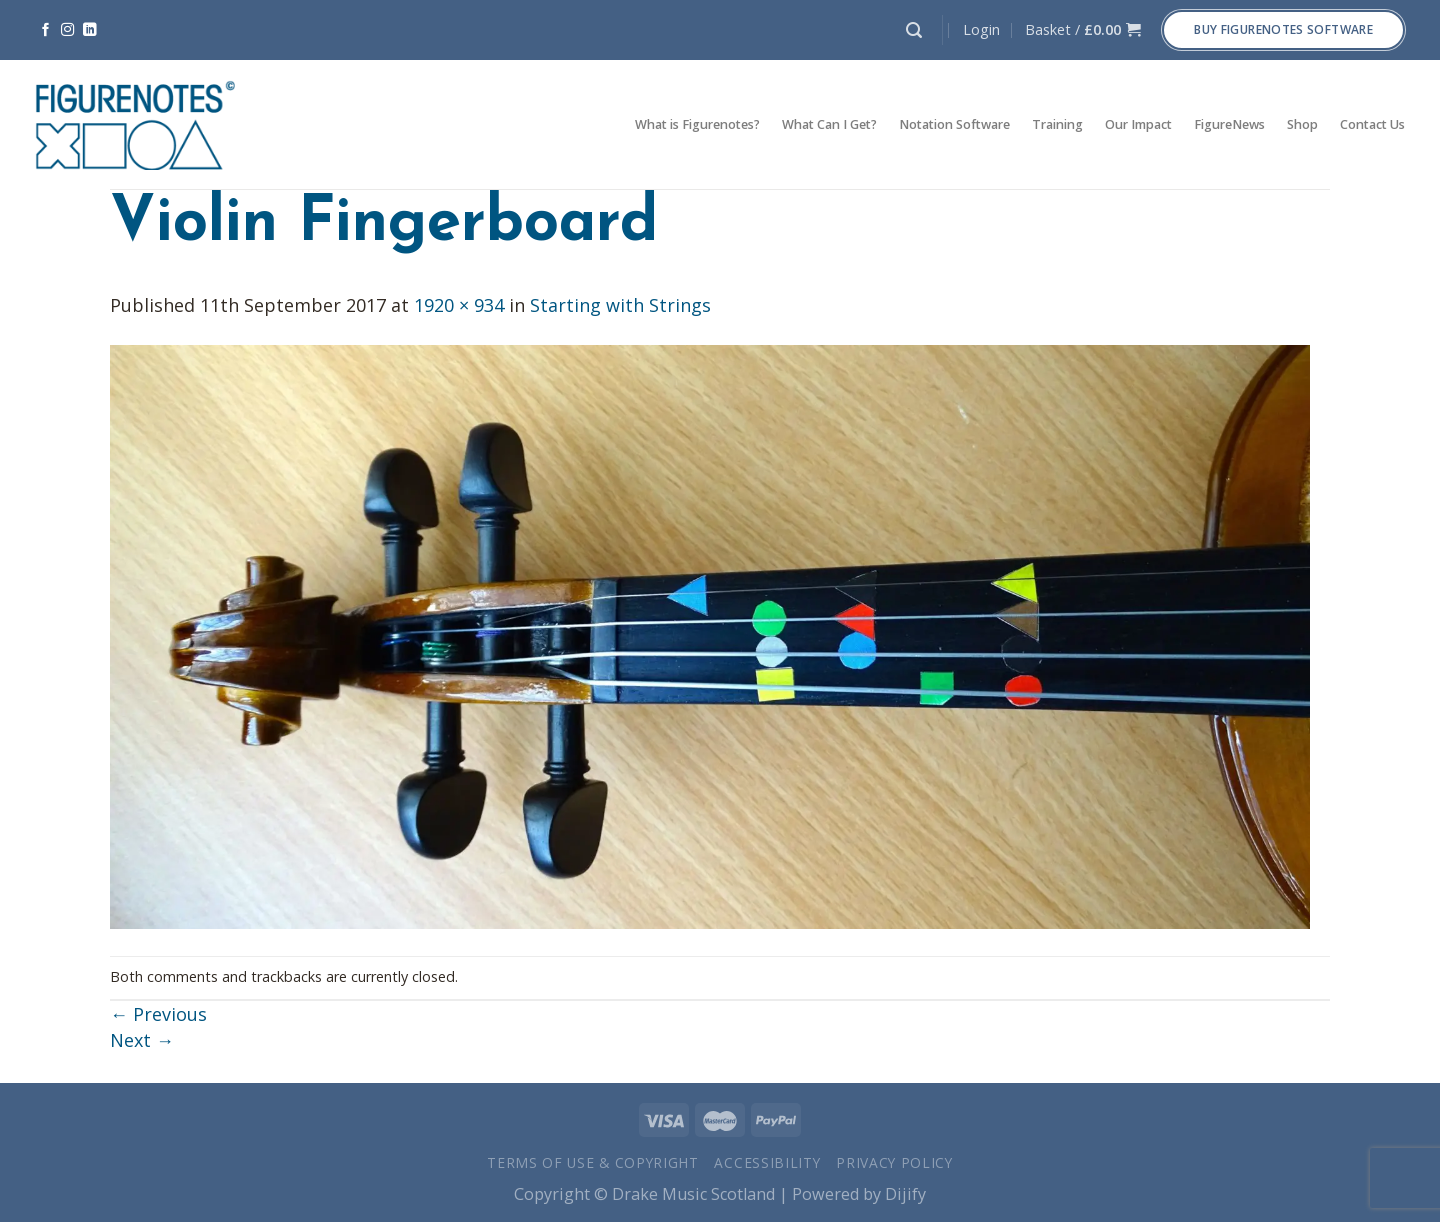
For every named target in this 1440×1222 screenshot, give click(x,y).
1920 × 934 (459, 305)
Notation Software (954, 124)
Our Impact (1138, 124)
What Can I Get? (829, 124)
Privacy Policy (894, 1162)
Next (142, 1040)
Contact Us (1372, 124)
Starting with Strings (620, 305)
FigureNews (1229, 124)
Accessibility (767, 1162)
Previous (158, 1014)
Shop (1302, 124)
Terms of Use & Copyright (593, 1162)
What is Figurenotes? (697, 124)
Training (1057, 124)
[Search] (914, 30)
